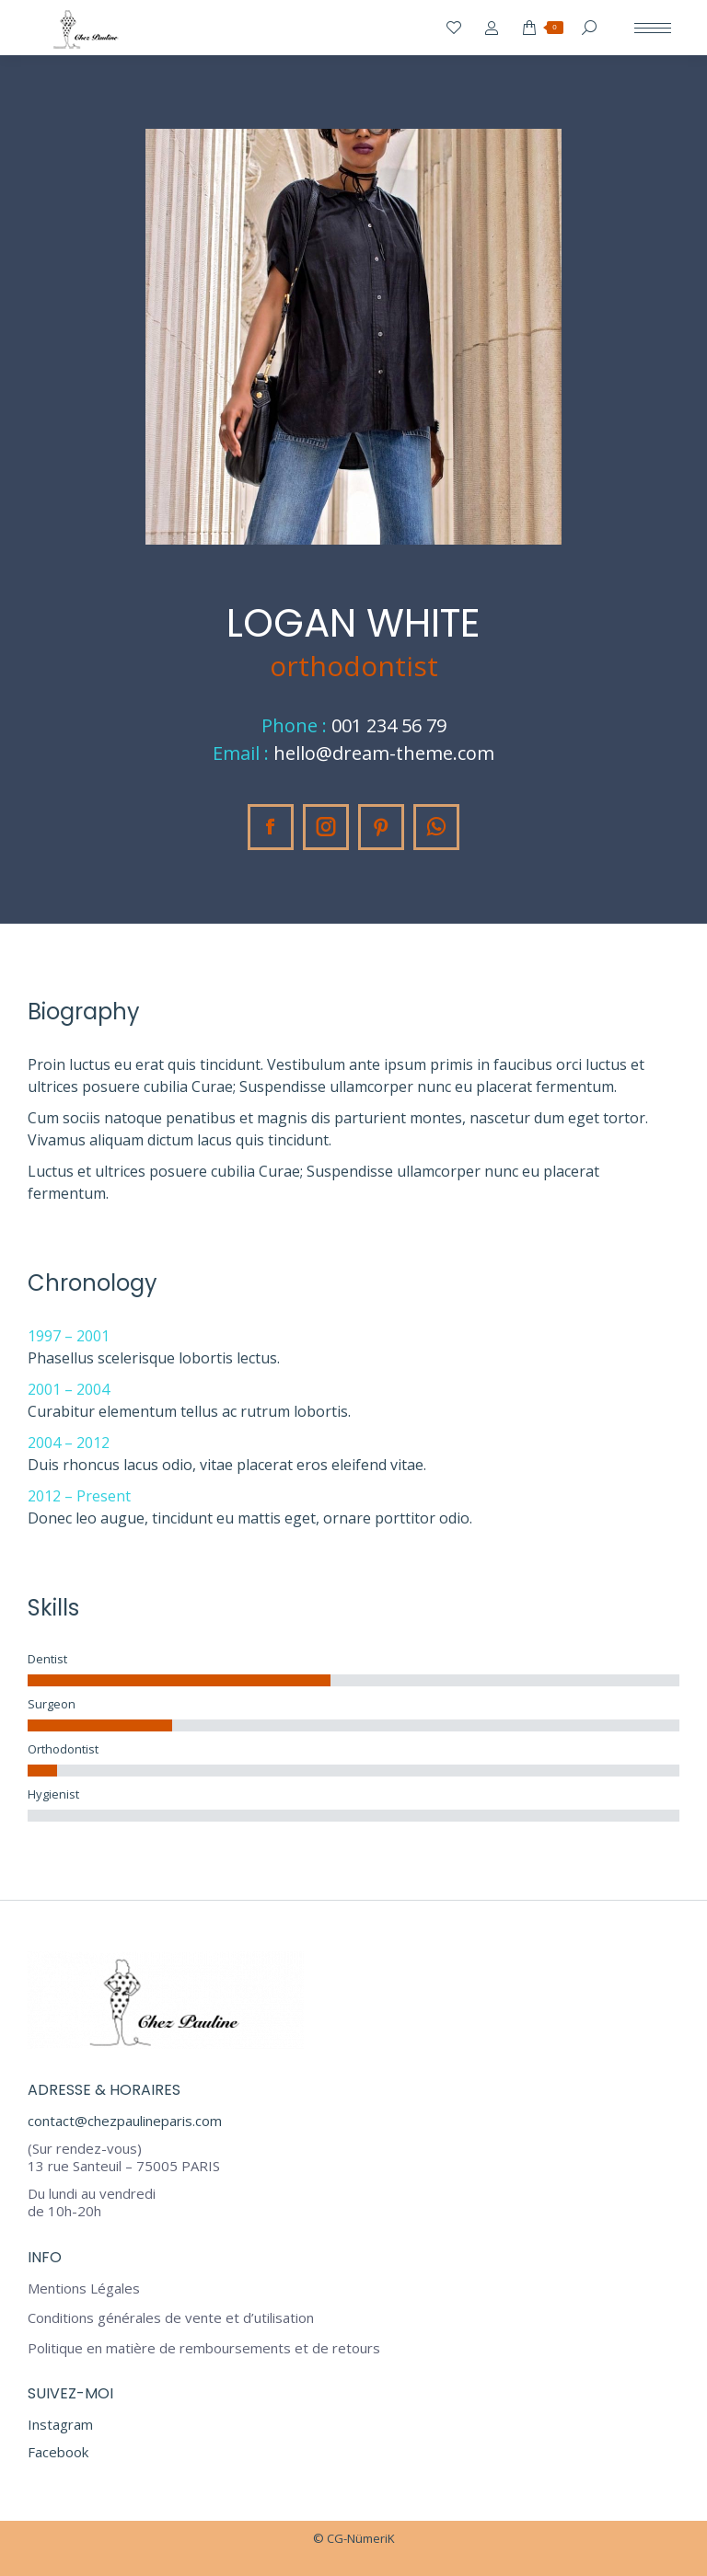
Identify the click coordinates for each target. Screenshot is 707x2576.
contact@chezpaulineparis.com (125, 2120)
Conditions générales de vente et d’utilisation (171, 2318)
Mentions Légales (84, 2288)
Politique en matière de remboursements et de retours (204, 2348)
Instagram (60, 2424)
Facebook (58, 2452)
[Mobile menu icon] (652, 28)
